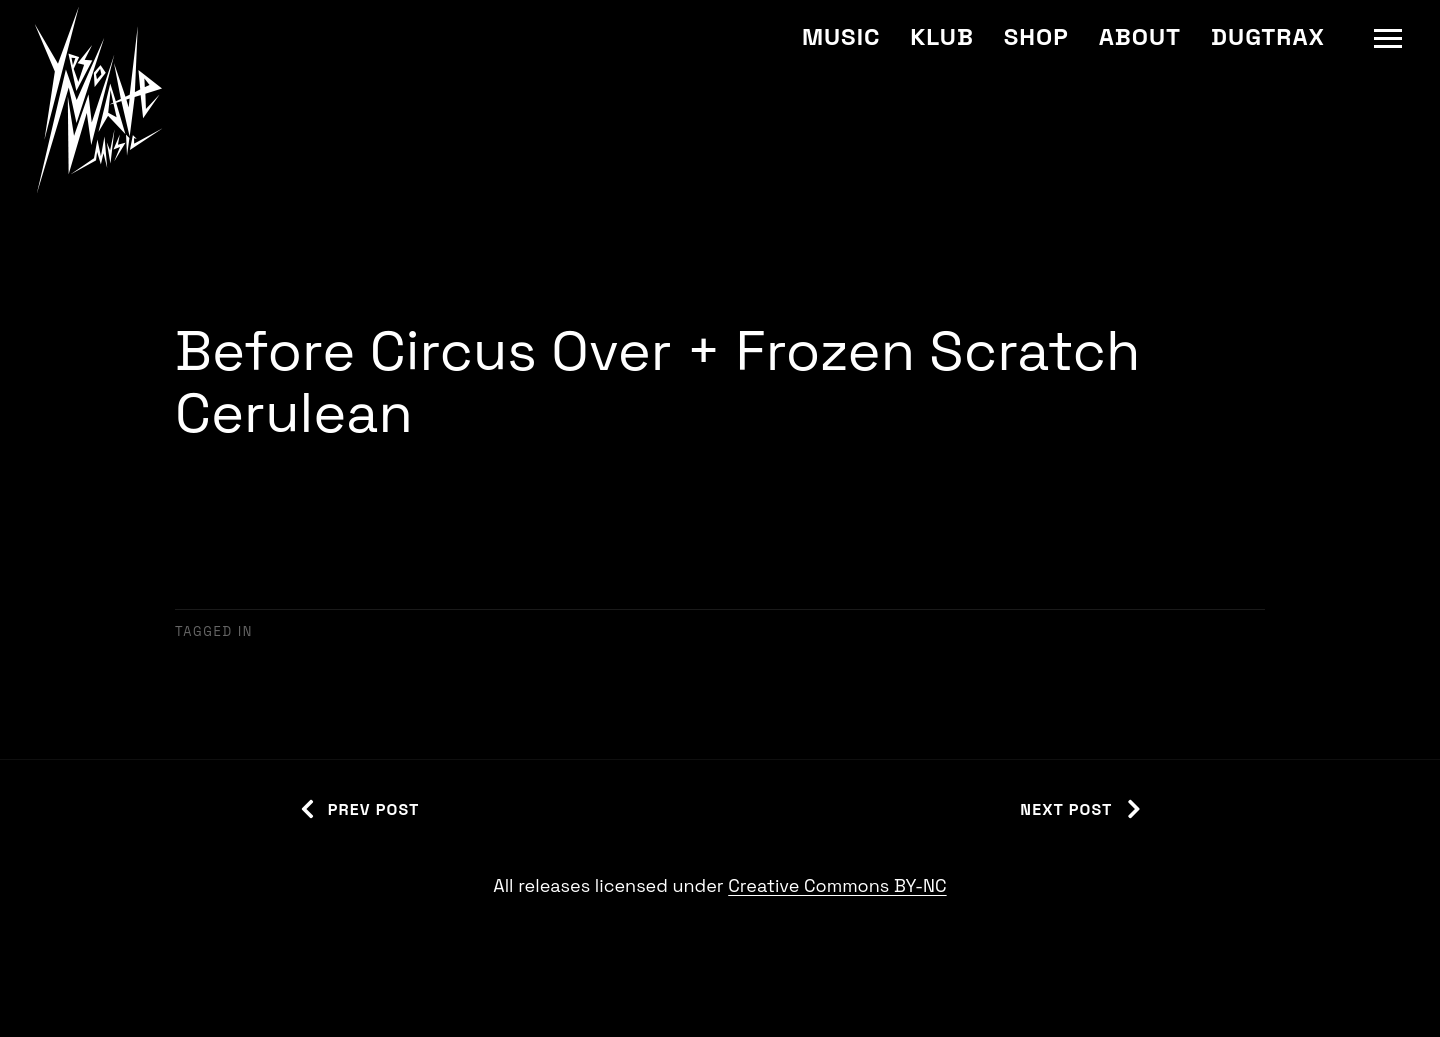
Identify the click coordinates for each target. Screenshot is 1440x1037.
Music (841, 36)
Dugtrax (1268, 36)
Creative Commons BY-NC (837, 885)
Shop (1036, 36)
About (1140, 36)
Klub (941, 36)
